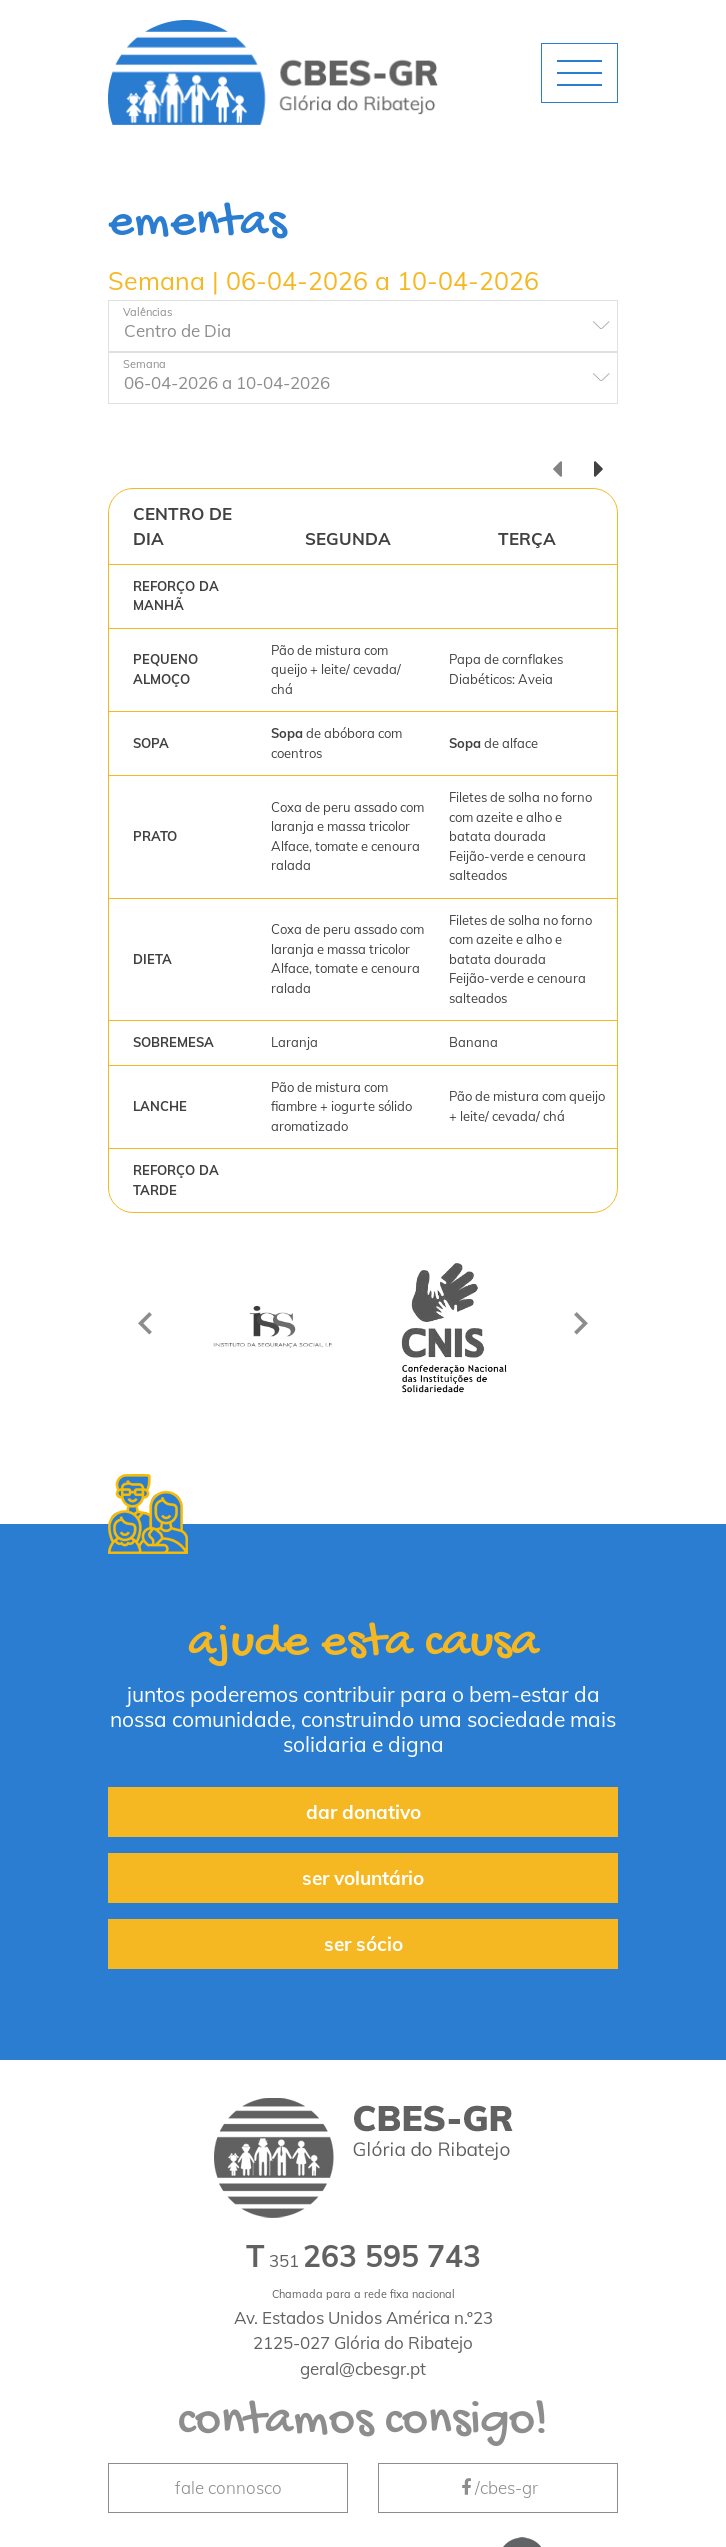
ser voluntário (363, 1878)
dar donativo (363, 1812)
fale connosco (228, 2487)
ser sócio (363, 1944)
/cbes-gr (498, 2487)
